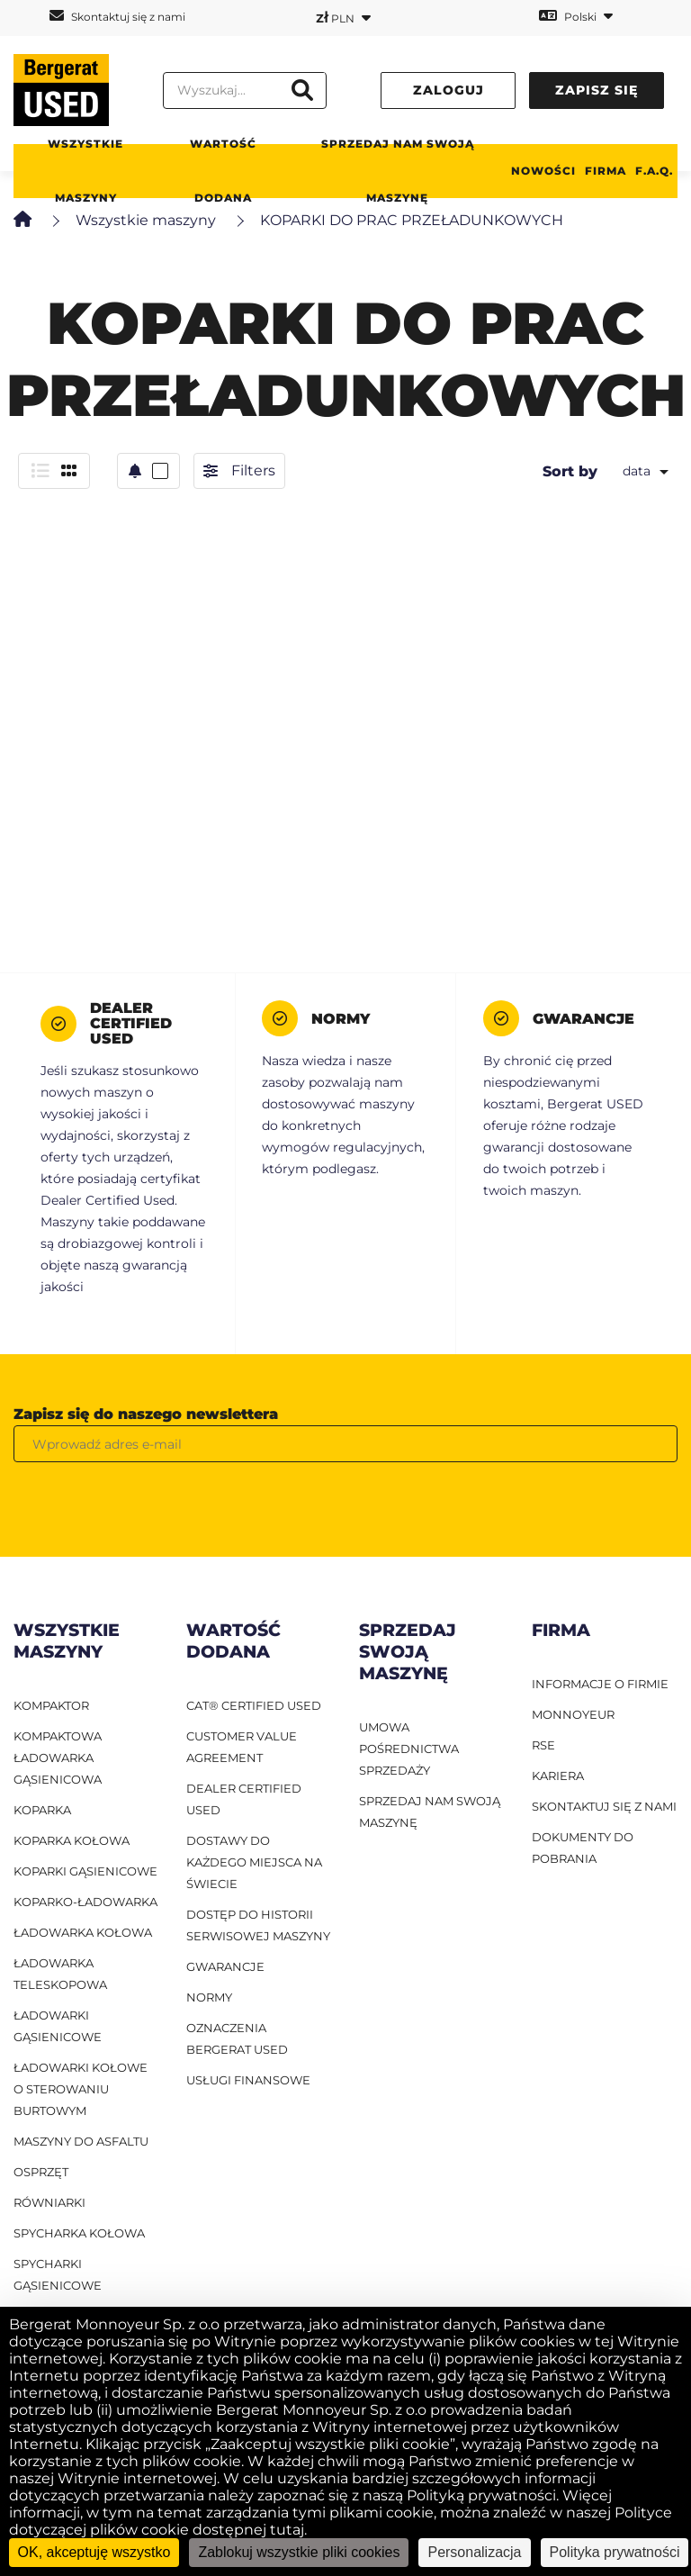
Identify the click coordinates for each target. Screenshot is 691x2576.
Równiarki (49, 2202)
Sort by (570, 471)
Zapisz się (596, 90)
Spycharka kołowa (79, 2233)
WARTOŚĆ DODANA (223, 170)
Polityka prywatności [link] (615, 2552)
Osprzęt (40, 2172)
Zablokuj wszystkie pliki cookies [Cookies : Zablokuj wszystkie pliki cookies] (298, 2552)
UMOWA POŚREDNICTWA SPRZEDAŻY (409, 1748)
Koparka (42, 1810)
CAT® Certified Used (253, 1705)
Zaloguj (448, 90)
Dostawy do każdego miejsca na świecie (254, 1862)
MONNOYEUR (573, 1714)
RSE (543, 1745)
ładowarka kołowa (82, 1932)
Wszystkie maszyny (85, 170)
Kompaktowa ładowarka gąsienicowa (57, 1757)
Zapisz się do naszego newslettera (145, 1414)
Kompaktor (51, 1705)
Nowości (543, 170)
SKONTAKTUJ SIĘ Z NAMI (604, 1806)
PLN (343, 17)
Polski (576, 15)
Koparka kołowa (71, 1840)
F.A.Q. (654, 170)
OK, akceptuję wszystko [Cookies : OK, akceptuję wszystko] (94, 2552)
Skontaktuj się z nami (117, 15)
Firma (605, 170)
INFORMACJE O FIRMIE (600, 1684)
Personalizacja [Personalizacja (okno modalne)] (474, 2552)
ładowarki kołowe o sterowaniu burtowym (80, 2089)
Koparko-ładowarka (85, 1901)
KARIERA (558, 1775)
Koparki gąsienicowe (85, 1871)
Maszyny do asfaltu (80, 2141)
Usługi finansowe (248, 2080)
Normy (209, 1997)
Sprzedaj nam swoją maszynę (397, 170)
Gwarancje (225, 1966)
